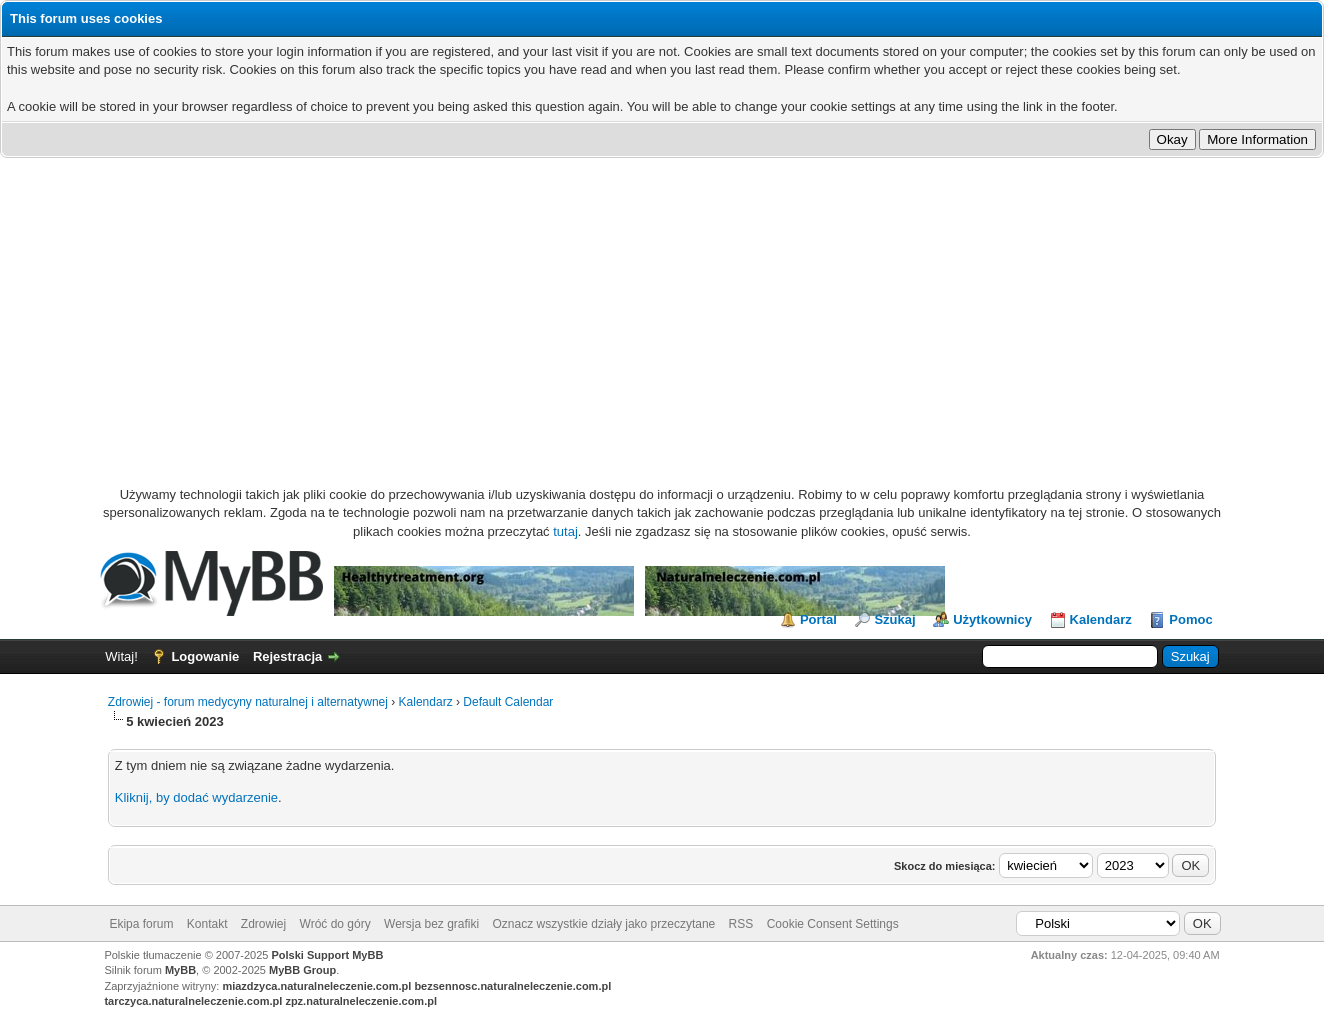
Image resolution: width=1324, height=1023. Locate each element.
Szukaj (894, 619)
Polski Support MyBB (328, 955)
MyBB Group (302, 970)
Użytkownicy (992, 619)
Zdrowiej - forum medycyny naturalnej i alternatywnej (248, 702)
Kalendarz (1101, 619)
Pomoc (1190, 619)
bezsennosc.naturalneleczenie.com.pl (512, 986)
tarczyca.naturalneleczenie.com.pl (193, 1001)
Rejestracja (287, 656)
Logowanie (205, 656)
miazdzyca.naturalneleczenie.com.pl (316, 986)
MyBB (180, 970)
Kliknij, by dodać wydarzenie (196, 797)
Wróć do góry (335, 924)
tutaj (565, 531)
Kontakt (207, 924)
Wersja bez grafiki (431, 924)
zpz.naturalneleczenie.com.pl (361, 1001)
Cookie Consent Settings (833, 924)
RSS (741, 924)
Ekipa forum (141, 924)
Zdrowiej (263, 924)
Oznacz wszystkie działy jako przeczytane (604, 924)
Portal (818, 619)
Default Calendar (508, 702)
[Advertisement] (662, 308)
